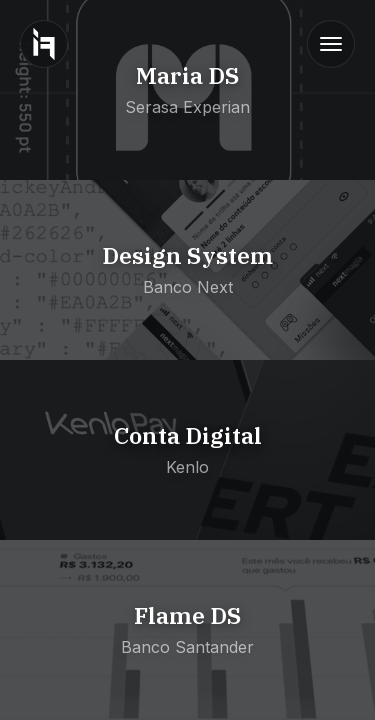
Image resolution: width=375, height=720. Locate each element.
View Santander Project (89, 550)
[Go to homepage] (44, 44)
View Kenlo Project (71, 370)
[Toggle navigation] (331, 44)
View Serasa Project (76, 10)
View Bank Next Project (90, 190)
